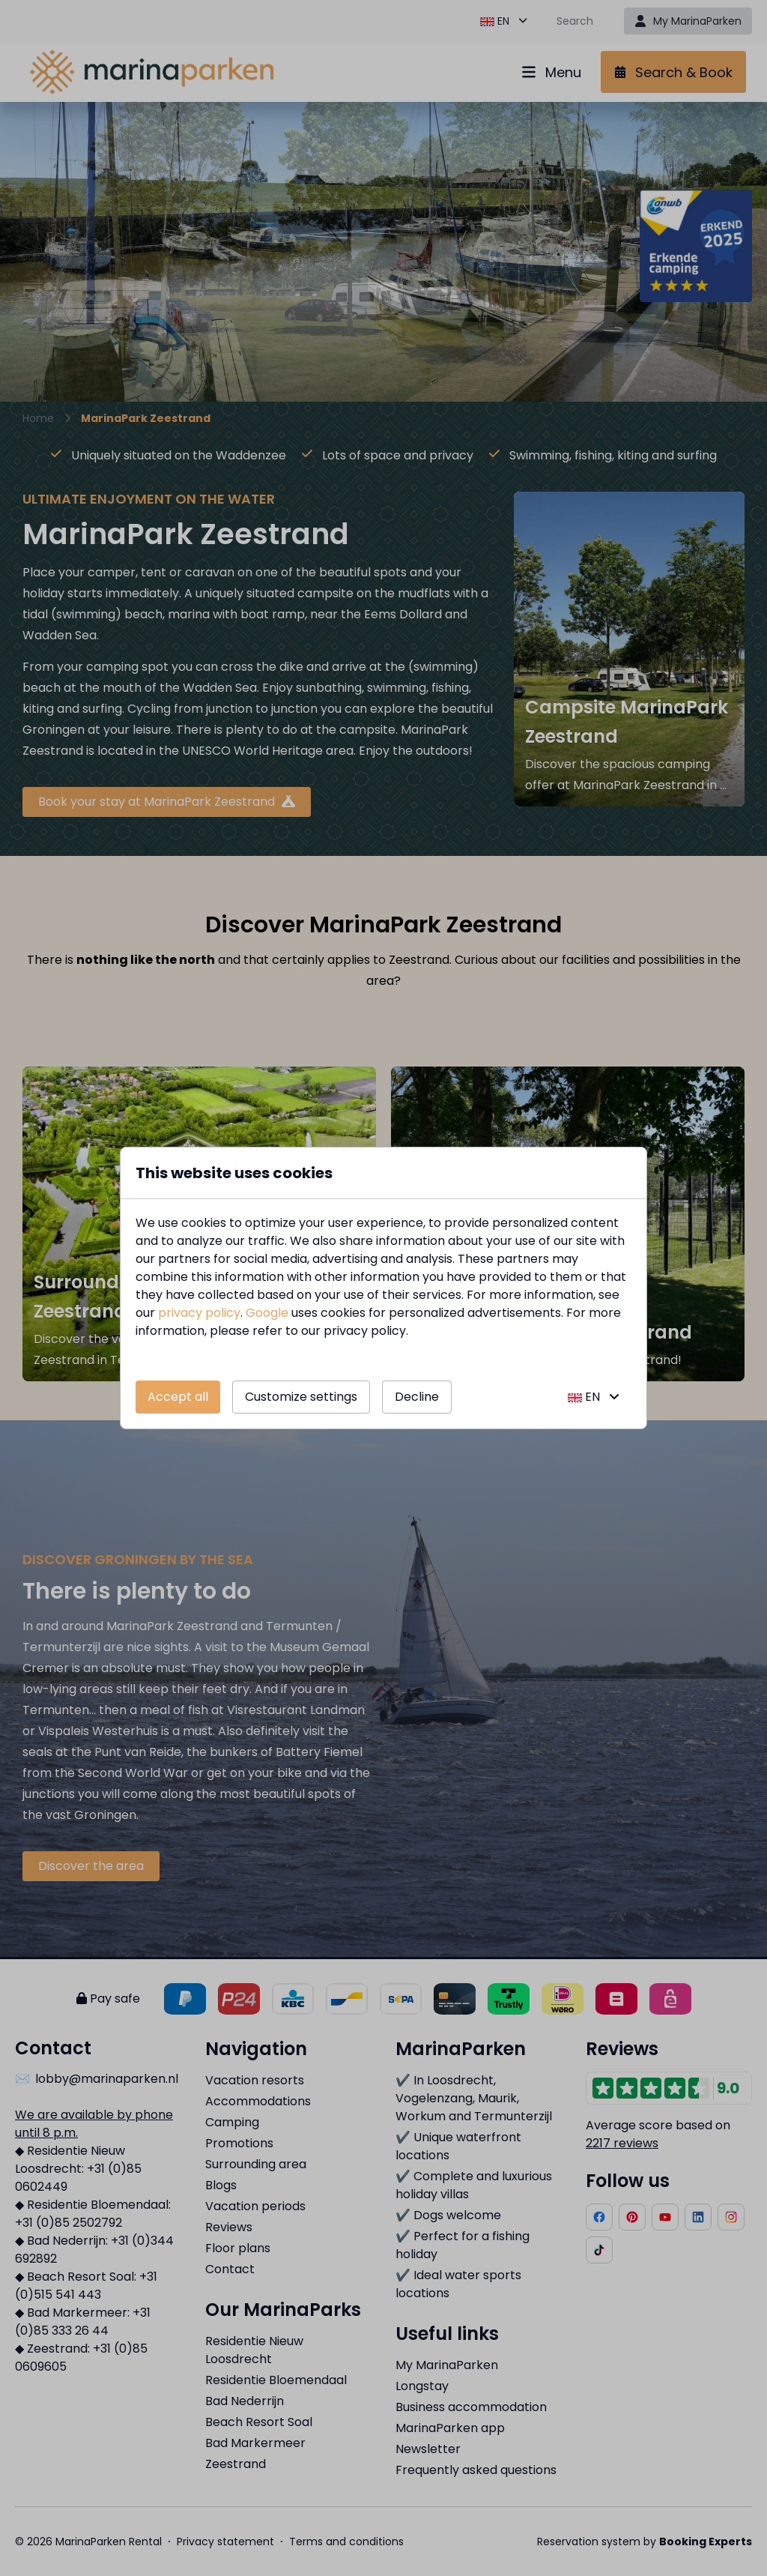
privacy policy (199, 1312)
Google (267, 1312)
